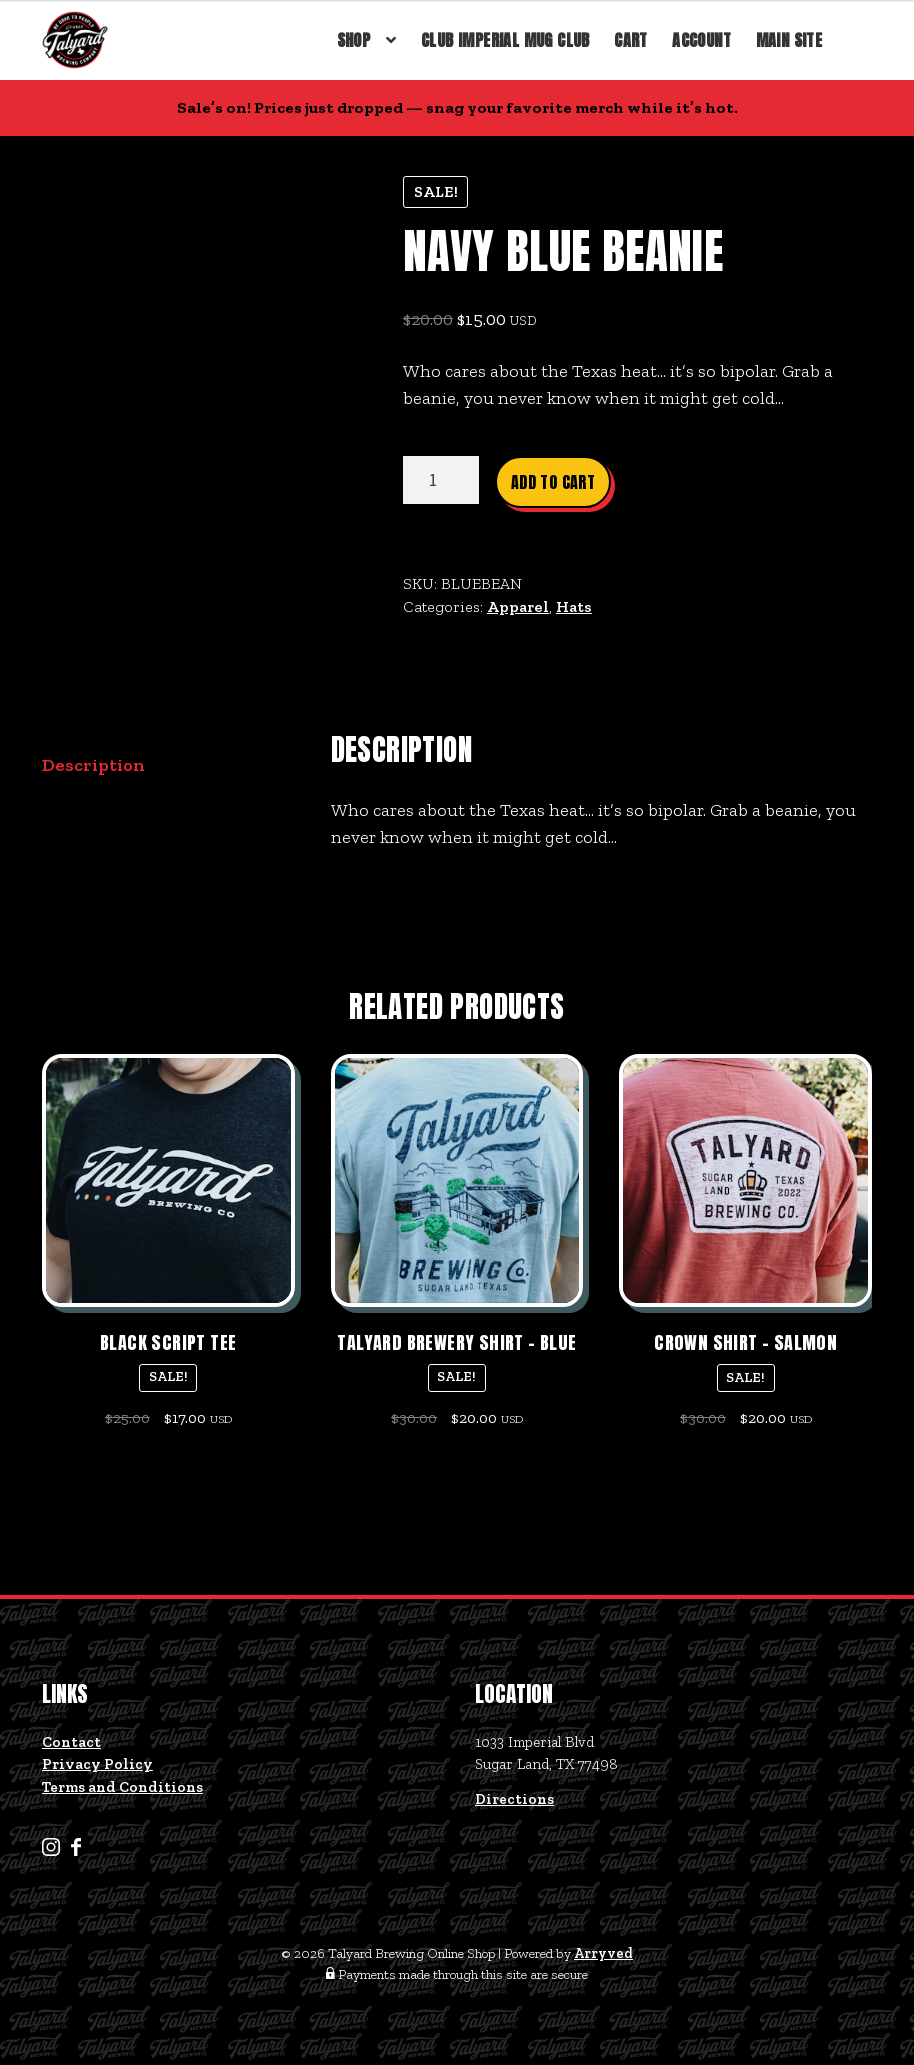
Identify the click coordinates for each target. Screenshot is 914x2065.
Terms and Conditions (122, 1787)
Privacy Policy (97, 1764)
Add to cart (553, 482)
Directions (514, 1799)
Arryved (603, 1953)
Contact (71, 1742)
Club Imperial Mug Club (505, 40)
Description (93, 765)
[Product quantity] (441, 480)
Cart (631, 40)
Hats (574, 606)
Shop (354, 40)
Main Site (789, 40)
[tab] (168, 766)
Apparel (518, 606)
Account (701, 40)
